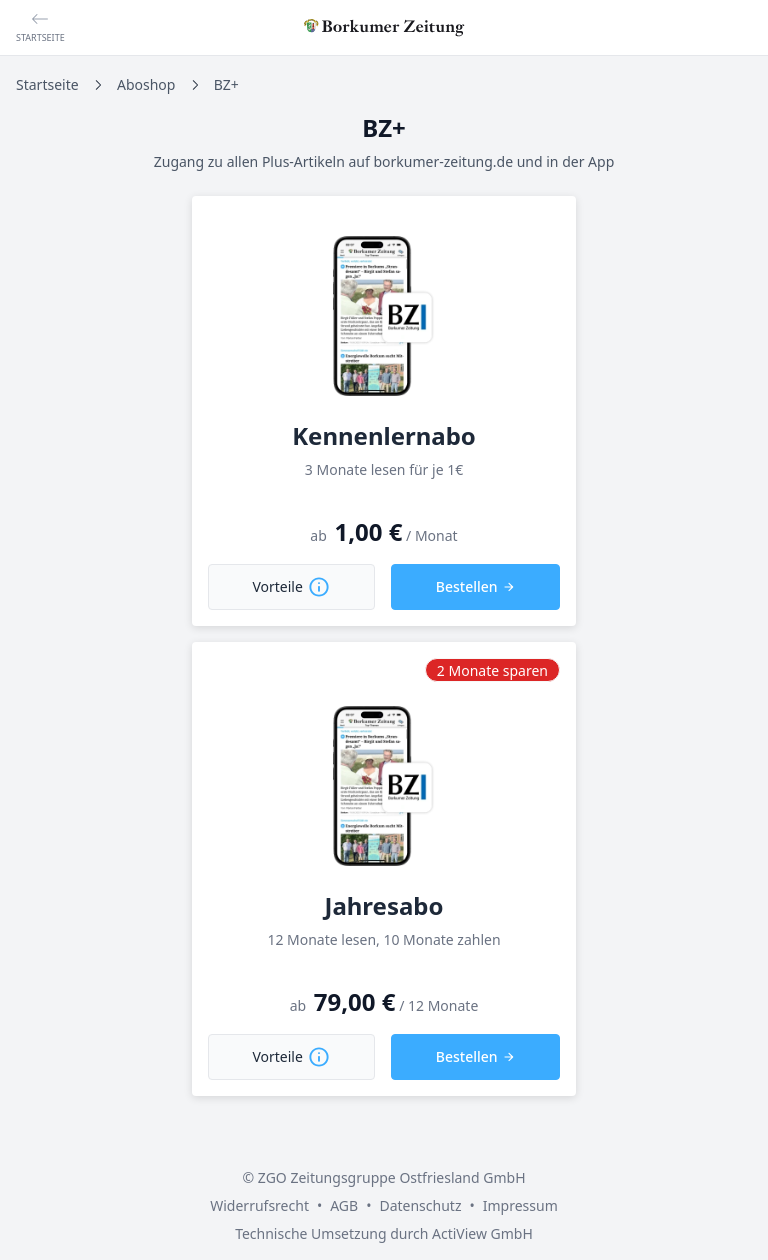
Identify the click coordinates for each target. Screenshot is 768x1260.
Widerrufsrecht (259, 1205)
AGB (344, 1205)
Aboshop (146, 84)
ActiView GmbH (482, 1233)
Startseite (47, 84)
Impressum (520, 1205)
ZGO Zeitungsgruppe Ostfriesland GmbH (392, 1177)
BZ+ (226, 84)
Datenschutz (420, 1205)
